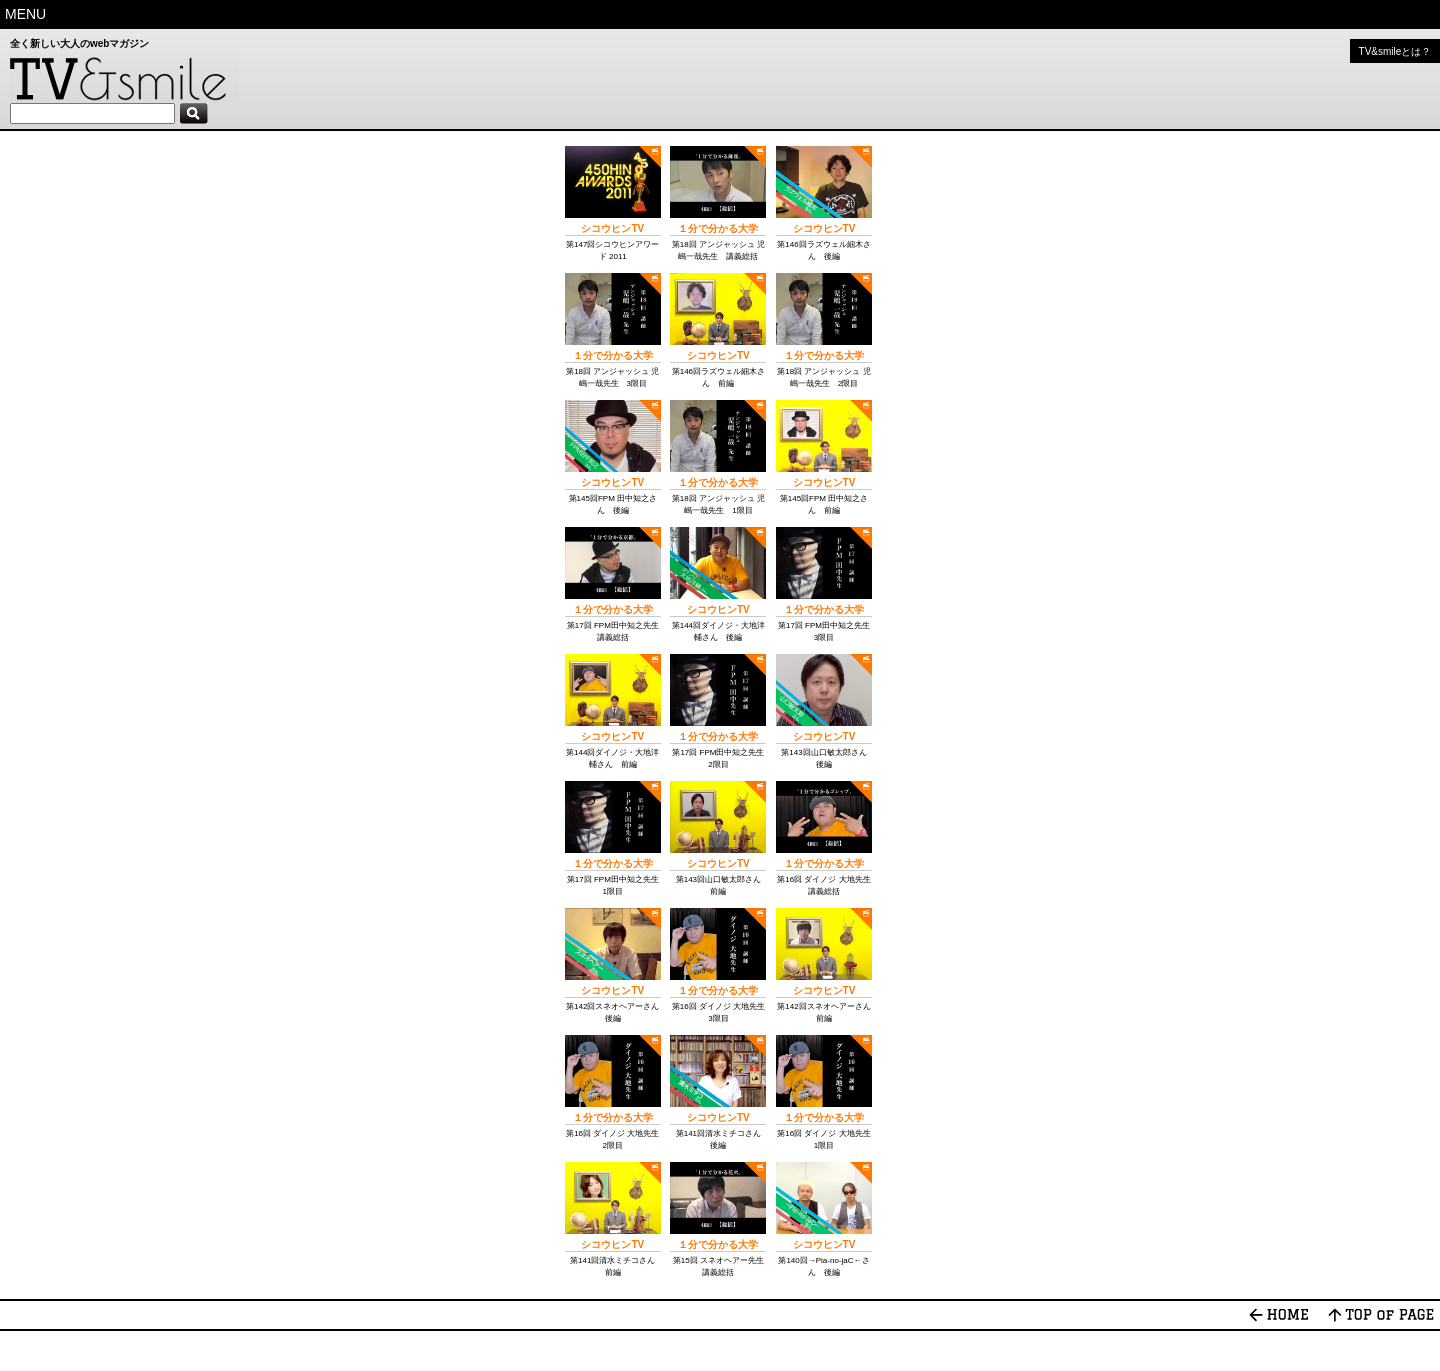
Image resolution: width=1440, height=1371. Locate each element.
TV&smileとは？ (1395, 51)
